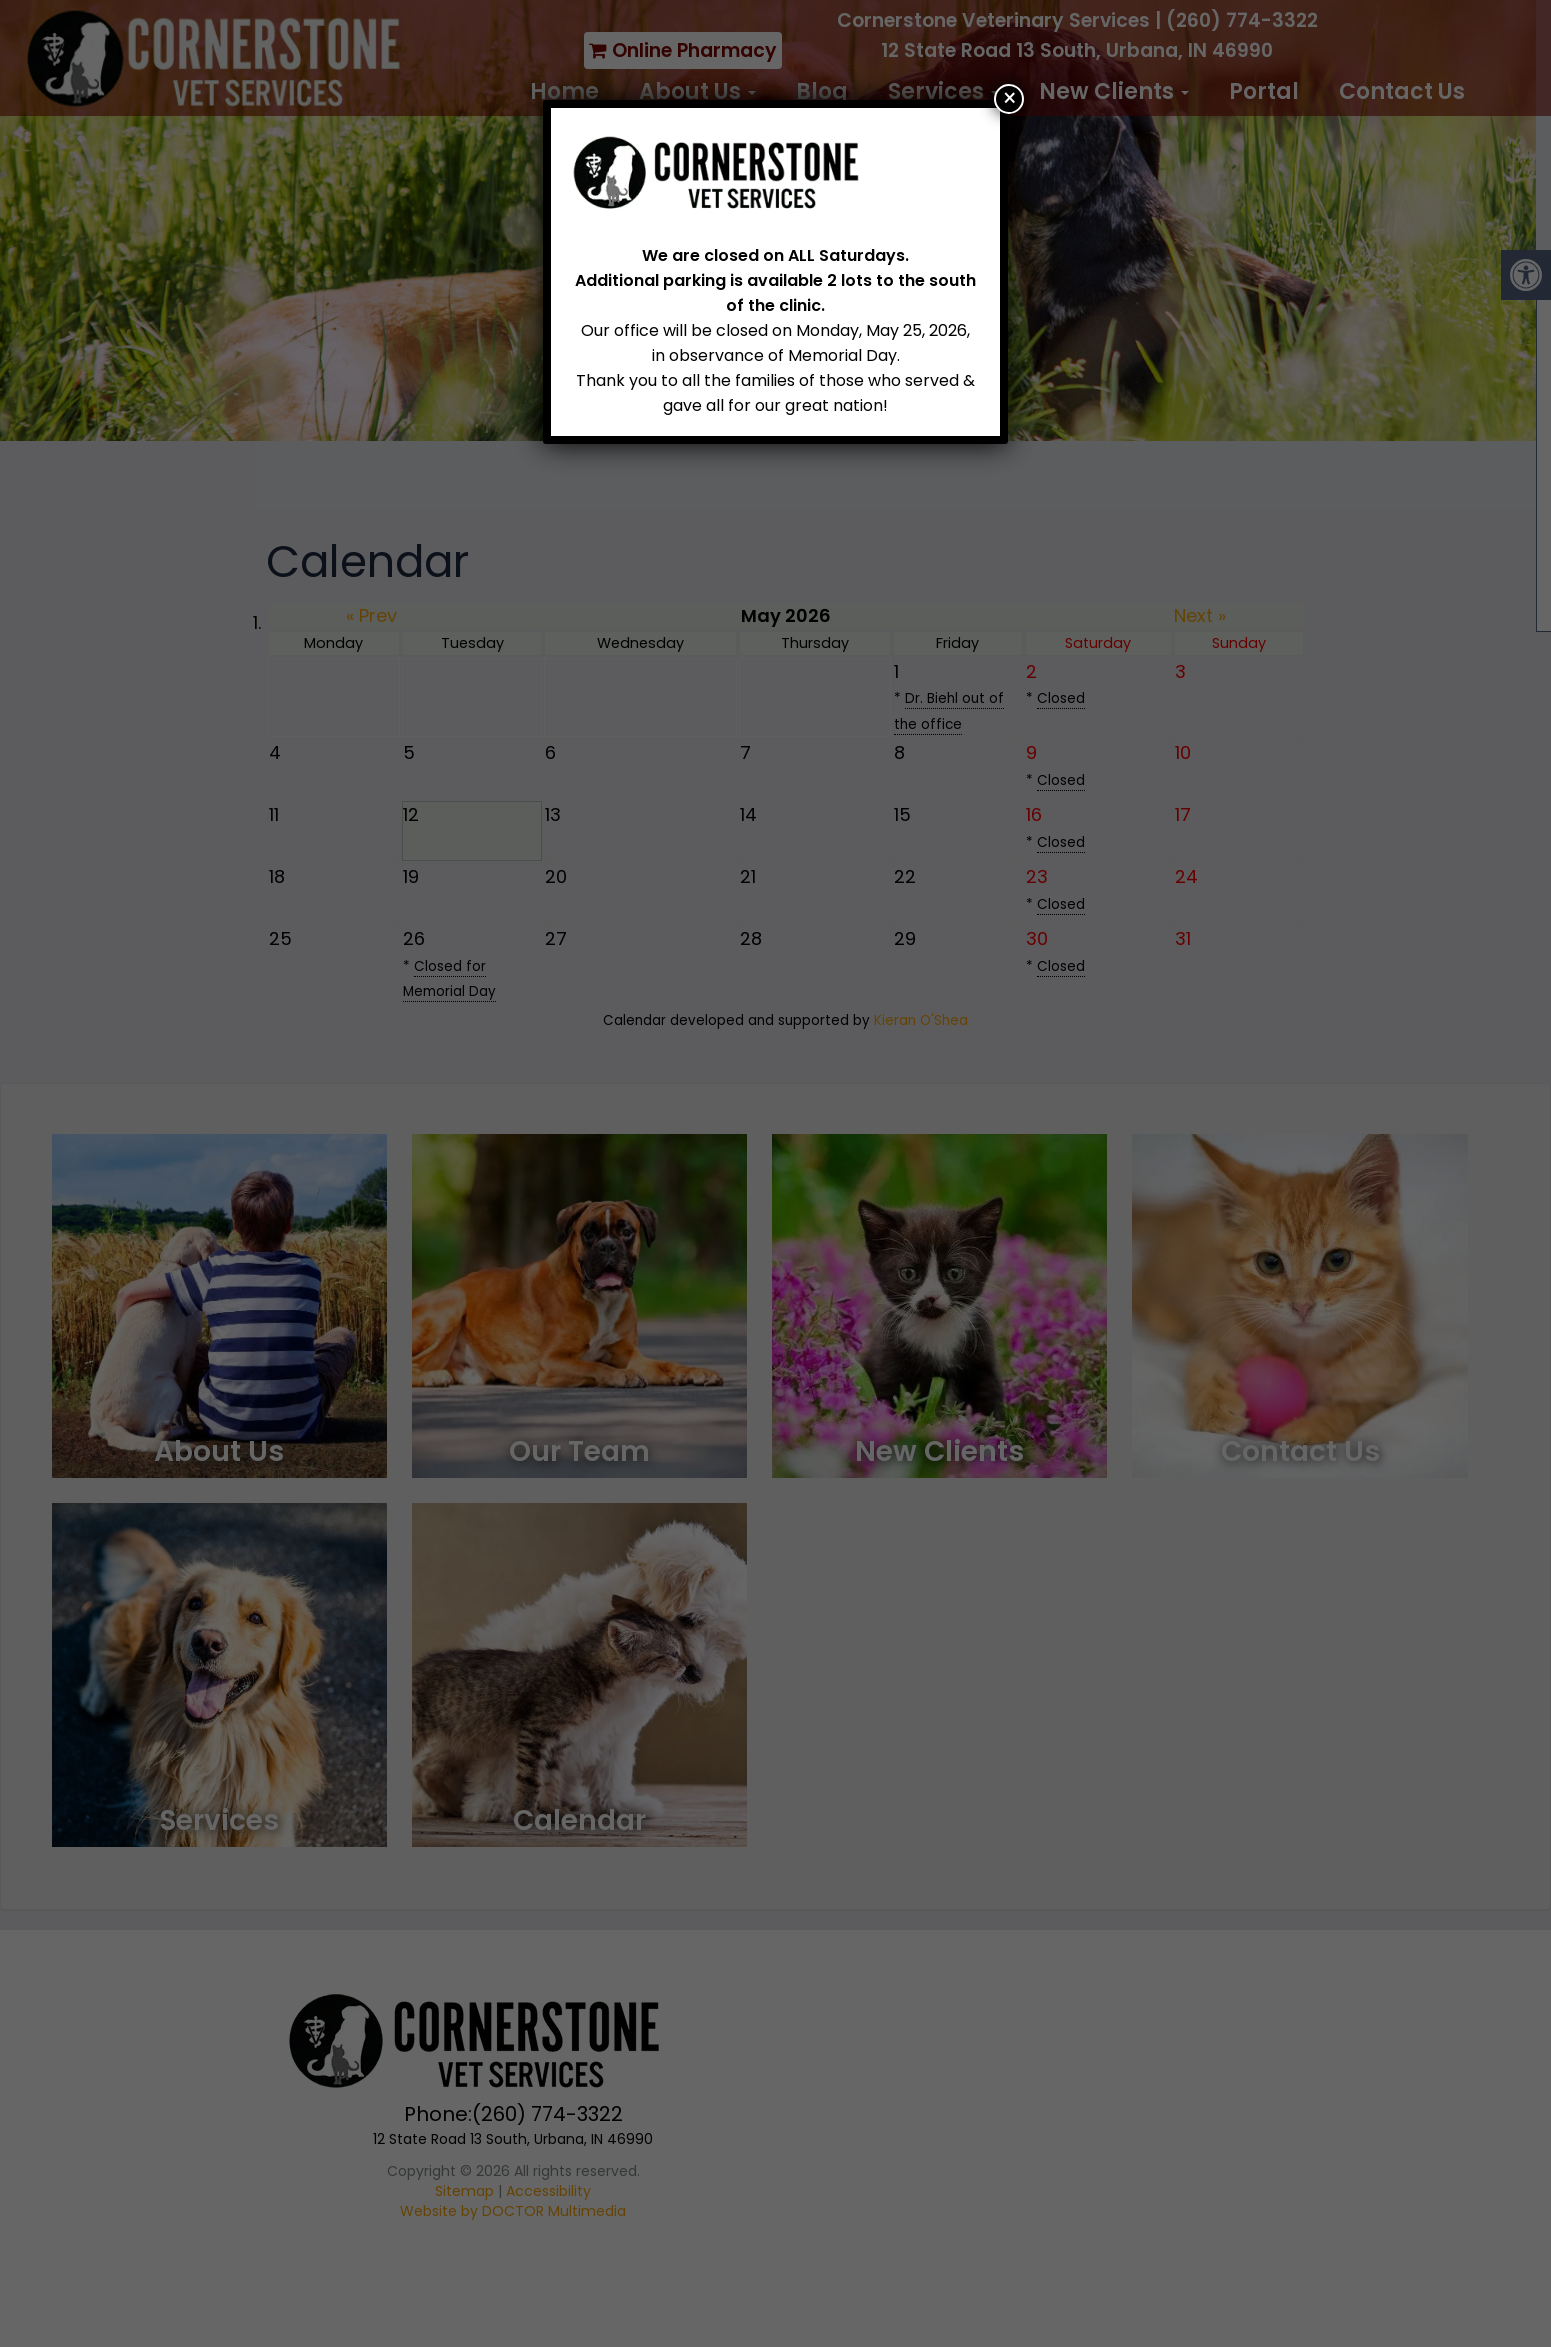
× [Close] (1009, 99)
